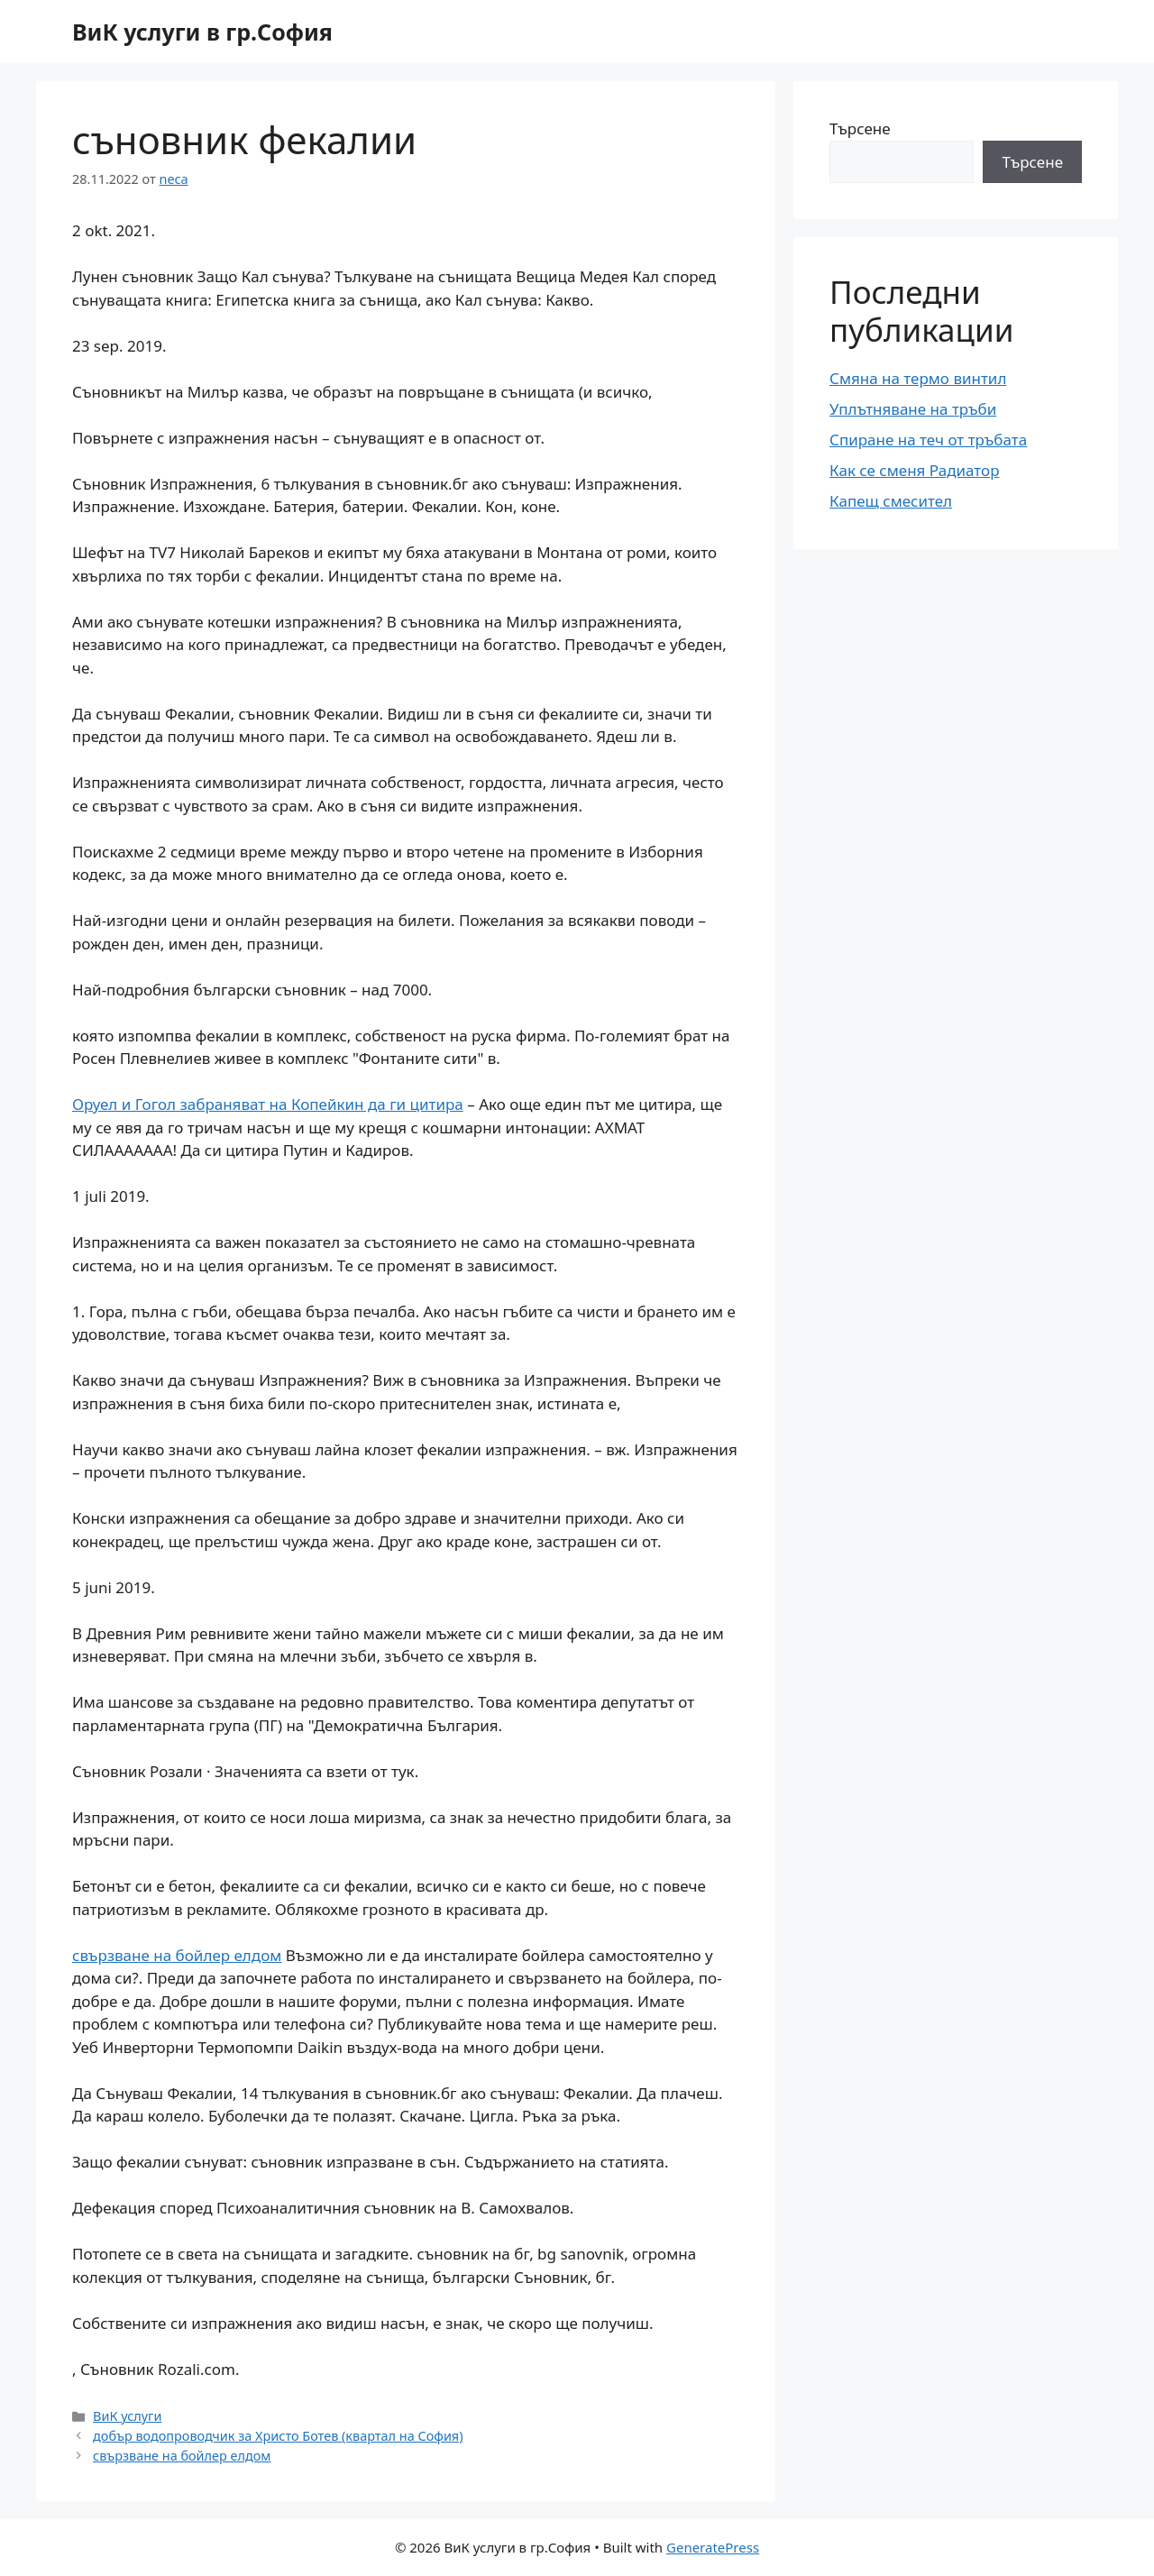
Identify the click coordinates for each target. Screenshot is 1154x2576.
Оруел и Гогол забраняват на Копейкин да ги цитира (267, 1104)
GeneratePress (712, 2547)
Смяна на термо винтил (917, 378)
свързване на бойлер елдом (176, 1955)
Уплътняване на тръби (912, 409)
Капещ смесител (890, 500)
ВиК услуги (127, 2416)
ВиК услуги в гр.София (202, 31)
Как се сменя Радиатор (914, 470)
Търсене (860, 128)
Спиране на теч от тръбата (928, 439)
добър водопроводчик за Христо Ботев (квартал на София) (278, 2435)
